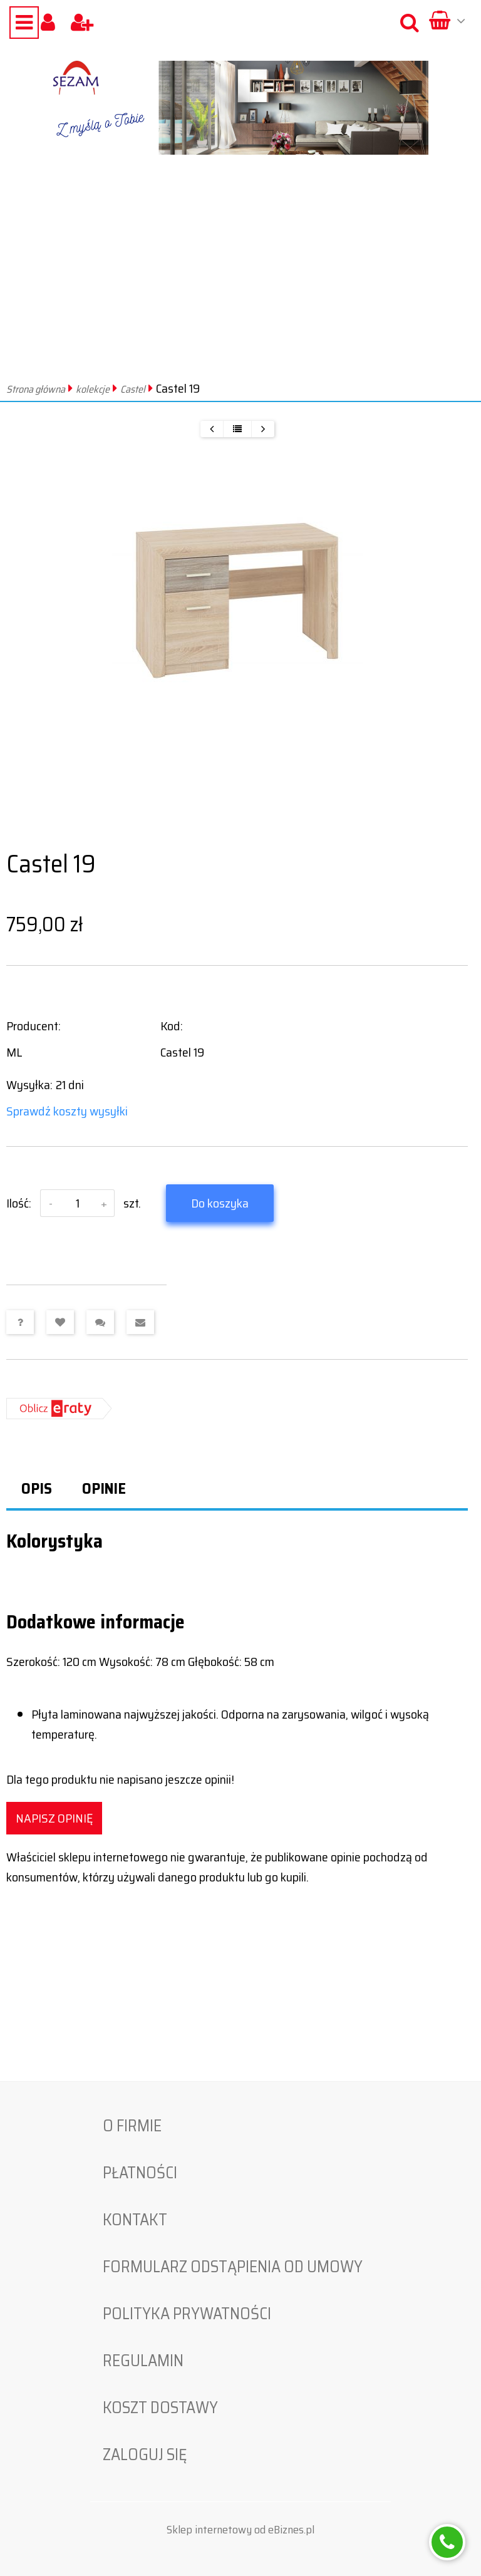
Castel (132, 389)
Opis (36, 1489)
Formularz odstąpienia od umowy (233, 2266)
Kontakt (135, 2219)
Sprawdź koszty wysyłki (67, 1111)
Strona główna (35, 389)
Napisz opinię (54, 1818)
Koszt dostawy (160, 2407)
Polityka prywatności (187, 2313)
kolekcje (93, 389)
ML (14, 1052)
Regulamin (143, 2360)
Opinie (104, 1489)
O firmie (132, 2125)
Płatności (140, 2172)
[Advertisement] (240, 283)
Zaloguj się (145, 2454)
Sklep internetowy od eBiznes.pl (240, 2529)
